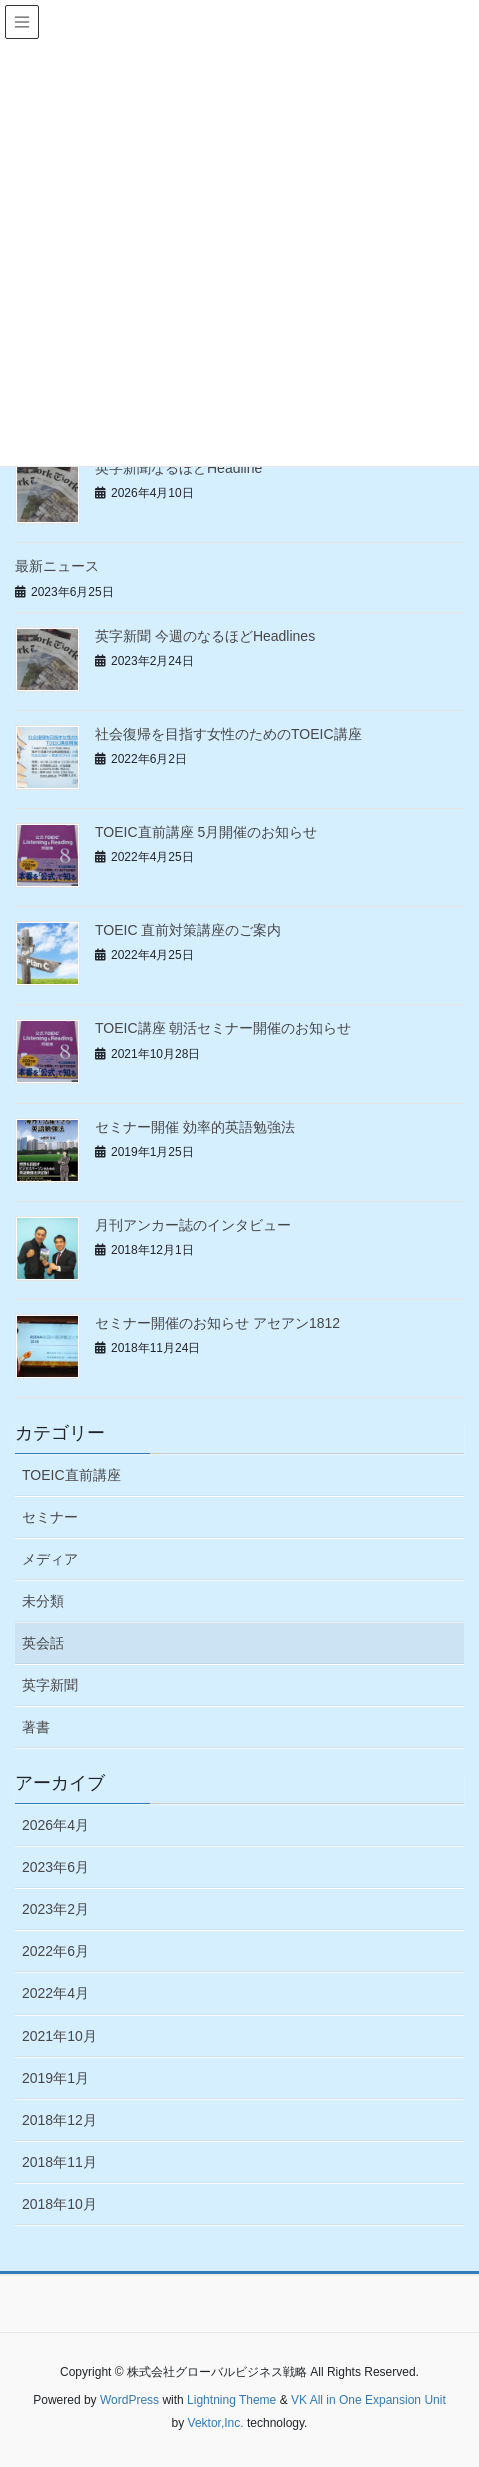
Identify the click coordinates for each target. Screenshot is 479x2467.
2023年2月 (55, 1909)
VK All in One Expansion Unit (368, 2400)
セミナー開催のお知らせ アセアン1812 (217, 1323)
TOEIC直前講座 (71, 1475)
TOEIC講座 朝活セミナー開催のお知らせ (223, 1028)
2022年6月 (55, 1951)
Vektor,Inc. (216, 2423)
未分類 (43, 1601)
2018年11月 (59, 2162)
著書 (36, 1727)
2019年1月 (55, 2078)
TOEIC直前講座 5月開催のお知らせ (206, 832)
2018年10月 (59, 2204)
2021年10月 (59, 2036)
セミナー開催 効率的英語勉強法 (195, 1127)
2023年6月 (55, 1867)
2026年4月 (55, 1825)
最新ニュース (57, 566)
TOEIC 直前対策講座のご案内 (188, 930)
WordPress (129, 2400)
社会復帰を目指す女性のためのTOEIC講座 (228, 734)
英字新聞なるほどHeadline (178, 468)
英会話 (43, 1643)
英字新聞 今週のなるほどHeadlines (205, 636)
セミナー (50, 1517)
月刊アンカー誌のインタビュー (193, 1225)
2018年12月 (59, 2120)
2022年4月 (55, 1993)
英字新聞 (50, 1685)
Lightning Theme (231, 2400)
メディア (50, 1559)
